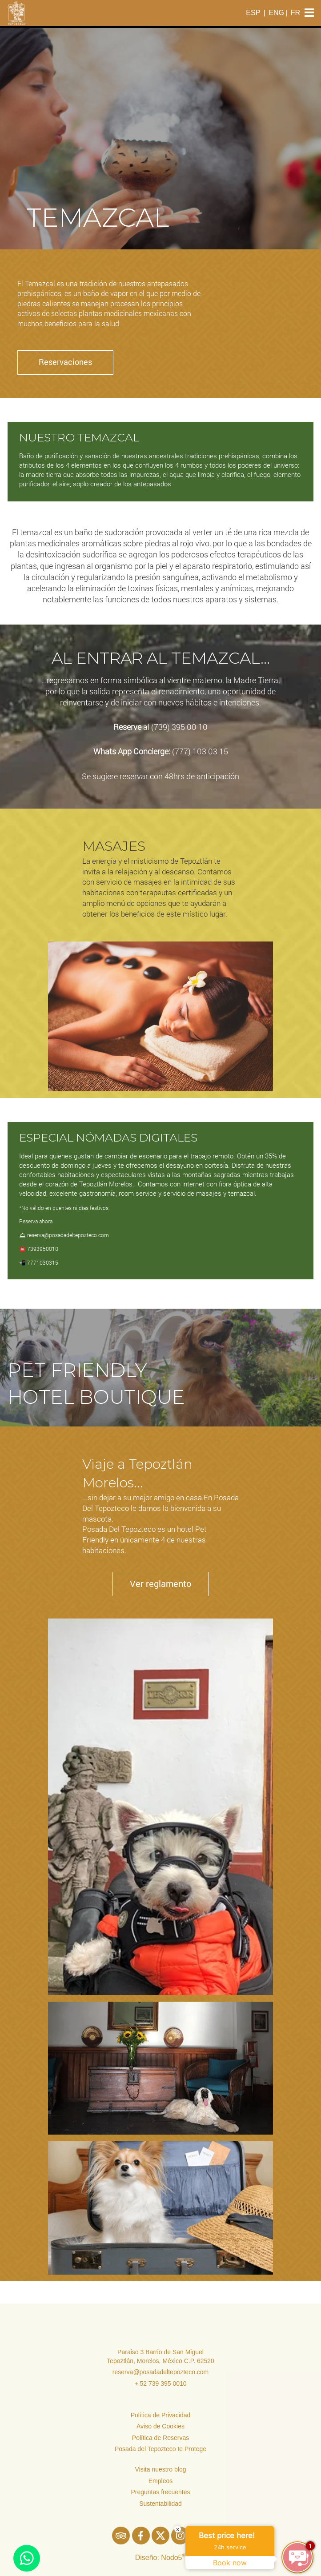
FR (295, 12)
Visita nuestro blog (160, 2469)
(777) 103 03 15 (200, 751)
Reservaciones (65, 362)
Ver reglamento (160, 1583)
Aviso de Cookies (160, 2426)
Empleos (160, 2480)
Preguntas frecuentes (160, 2492)
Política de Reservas (160, 2437)
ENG (276, 12)
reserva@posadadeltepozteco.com (160, 2372)
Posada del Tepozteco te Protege (160, 2448)
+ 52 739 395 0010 (160, 2383)
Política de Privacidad (161, 2415)
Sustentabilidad (160, 2503)
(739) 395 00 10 (179, 726)
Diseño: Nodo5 (160, 2557)
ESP (253, 12)
